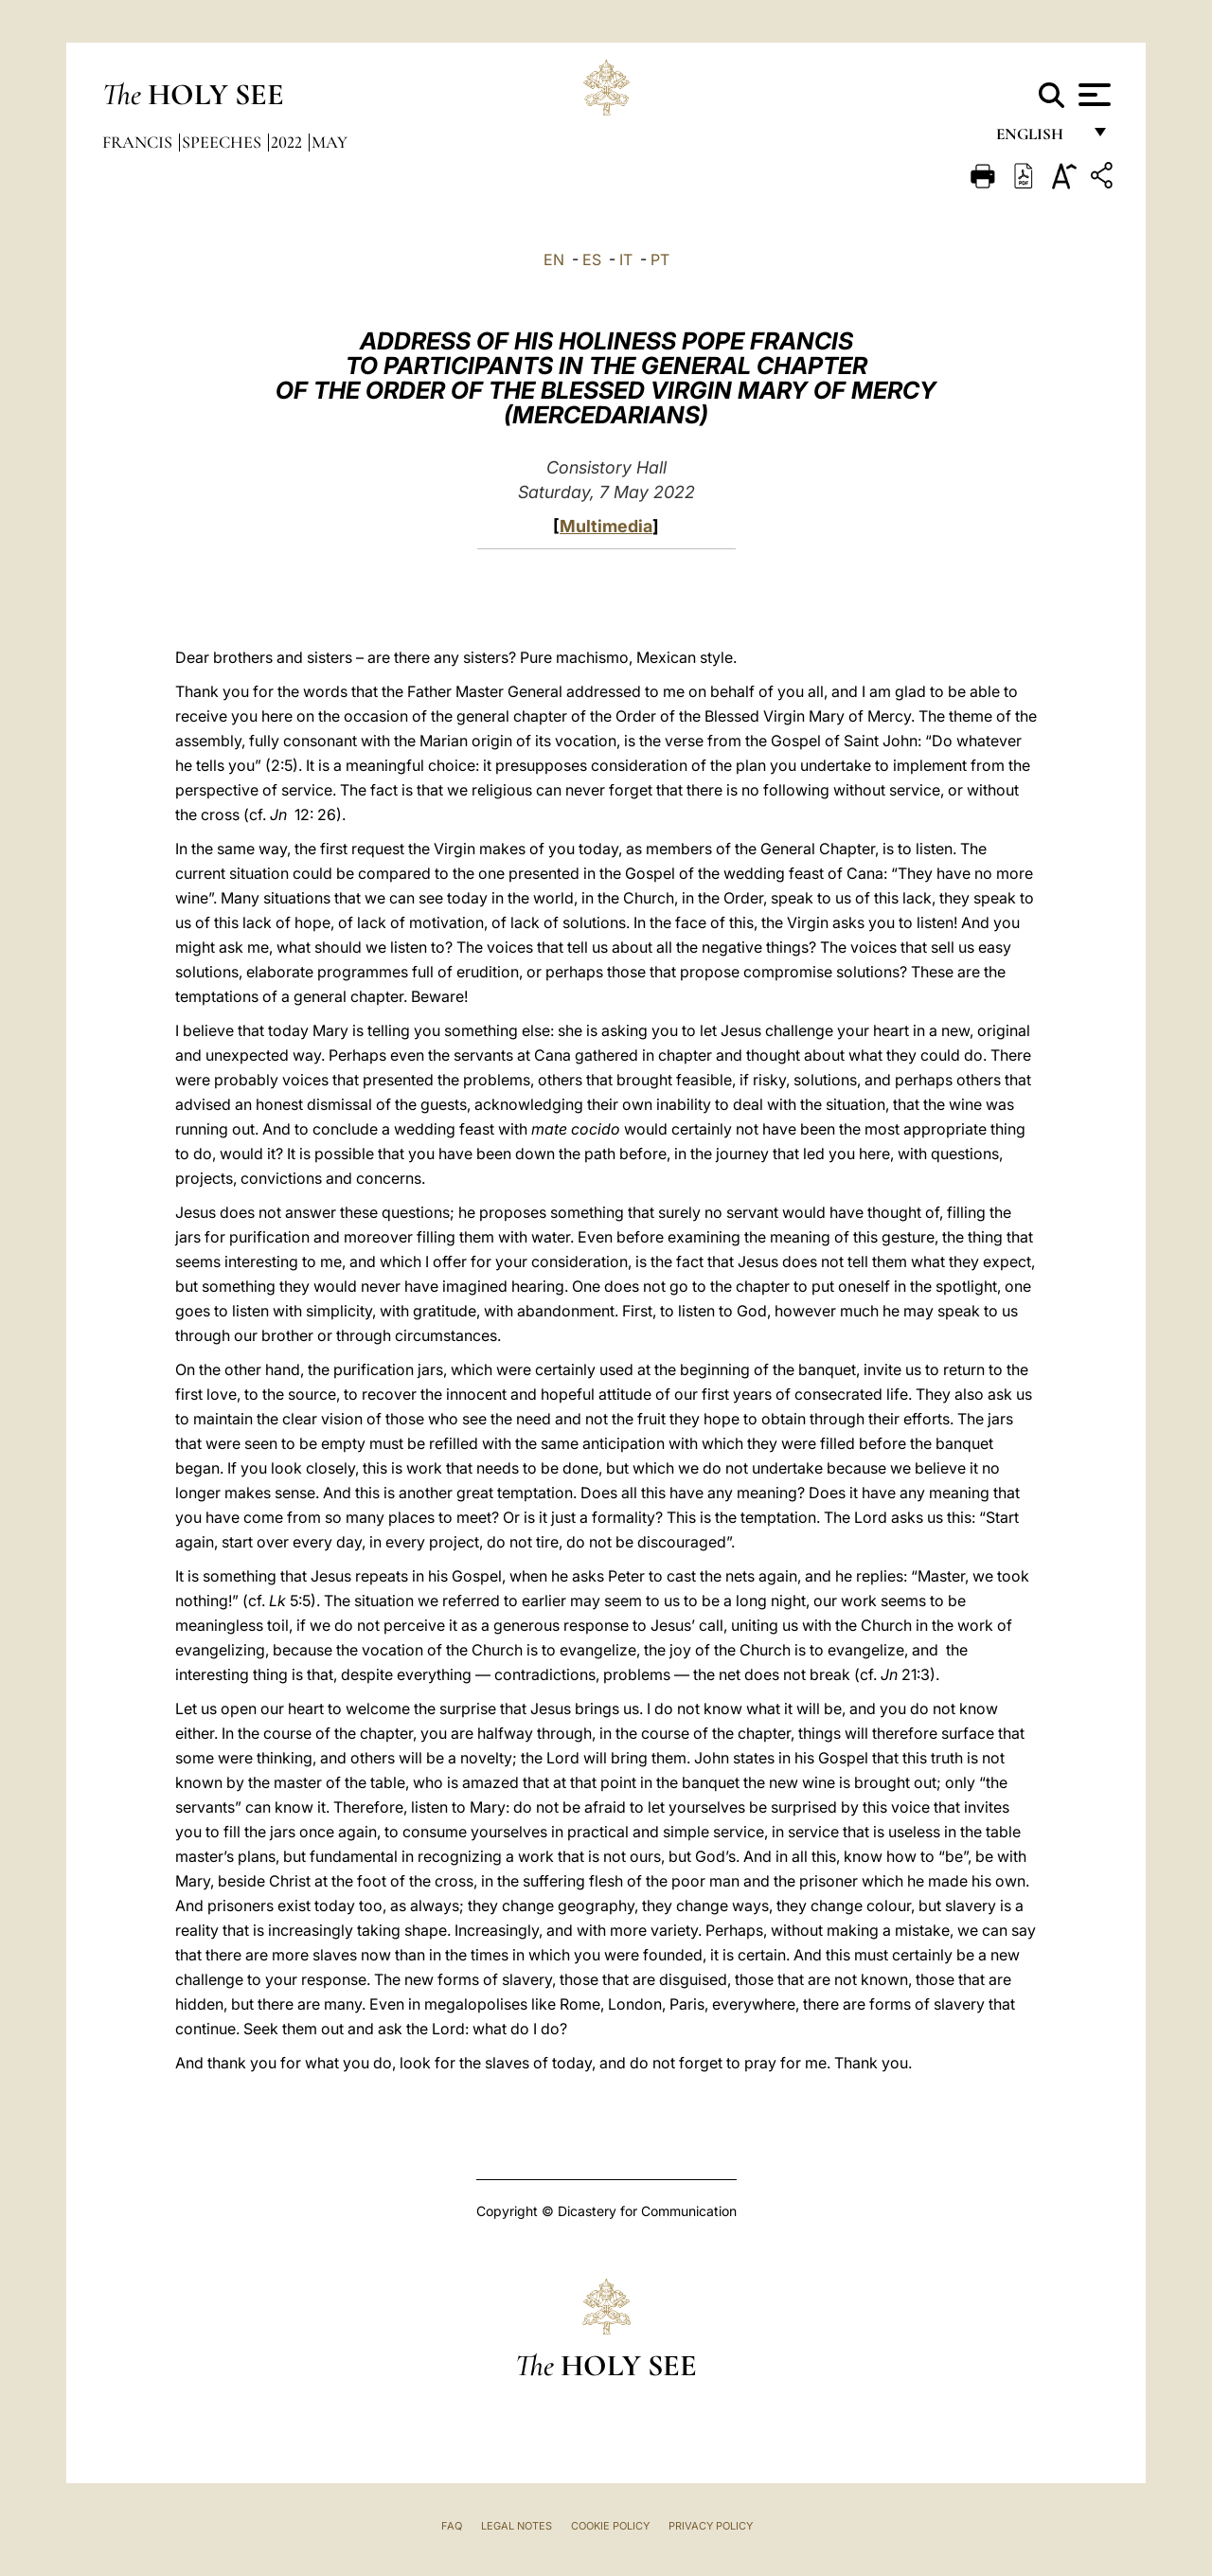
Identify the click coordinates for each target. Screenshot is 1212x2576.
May (330, 142)
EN (554, 259)
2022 (288, 142)
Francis (139, 142)
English (1038, 139)
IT (626, 259)
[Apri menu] (1092, 95)
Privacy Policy (710, 2525)
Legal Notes (516, 2525)
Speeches (223, 142)
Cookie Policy (610, 2525)
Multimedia (606, 526)
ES (591, 259)
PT (660, 259)
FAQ (451, 2525)
